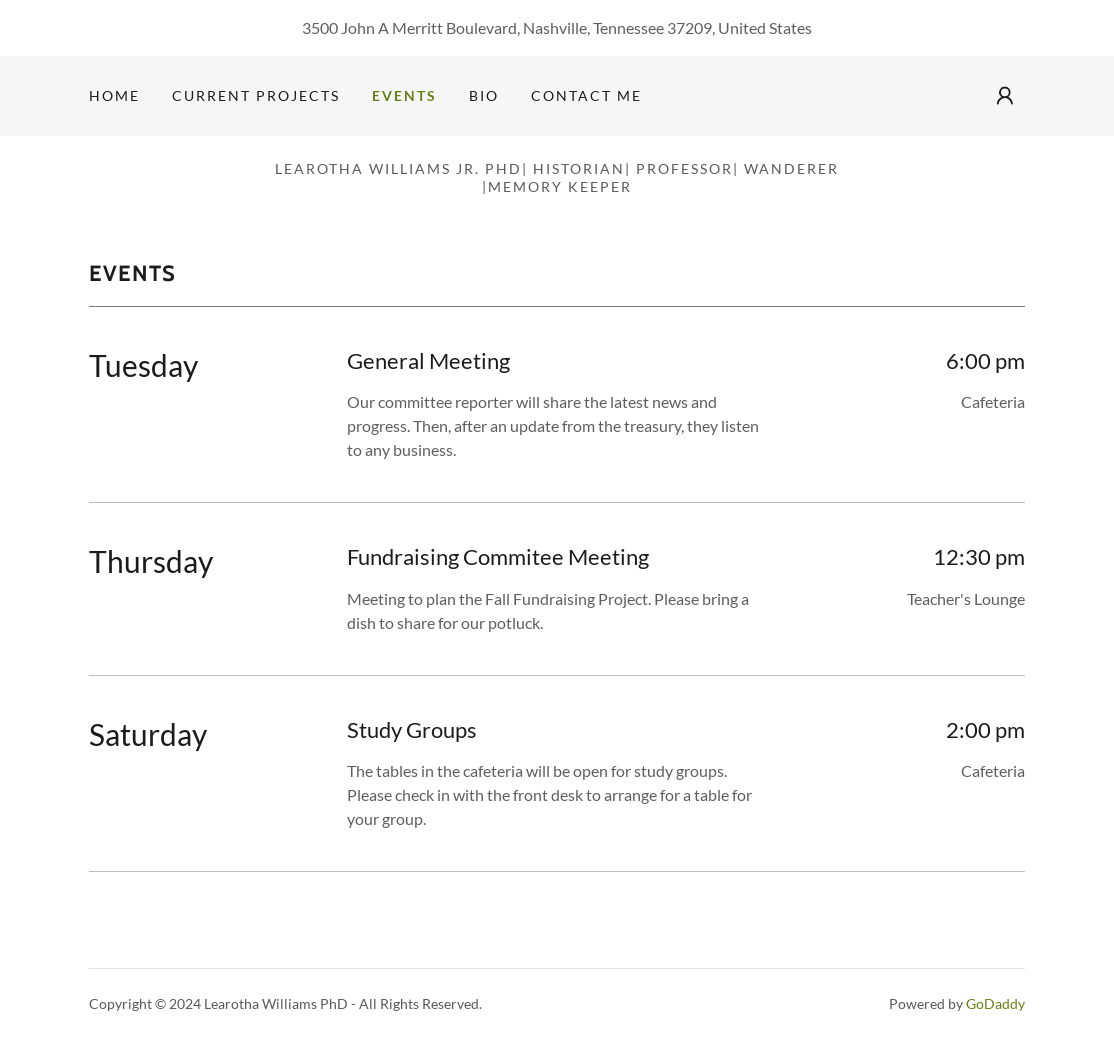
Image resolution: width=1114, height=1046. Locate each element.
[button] (1005, 96)
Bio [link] (484, 95)
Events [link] (404, 95)
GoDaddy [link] (995, 1003)
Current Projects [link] (256, 95)
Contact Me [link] (586, 95)
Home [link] (114, 95)
